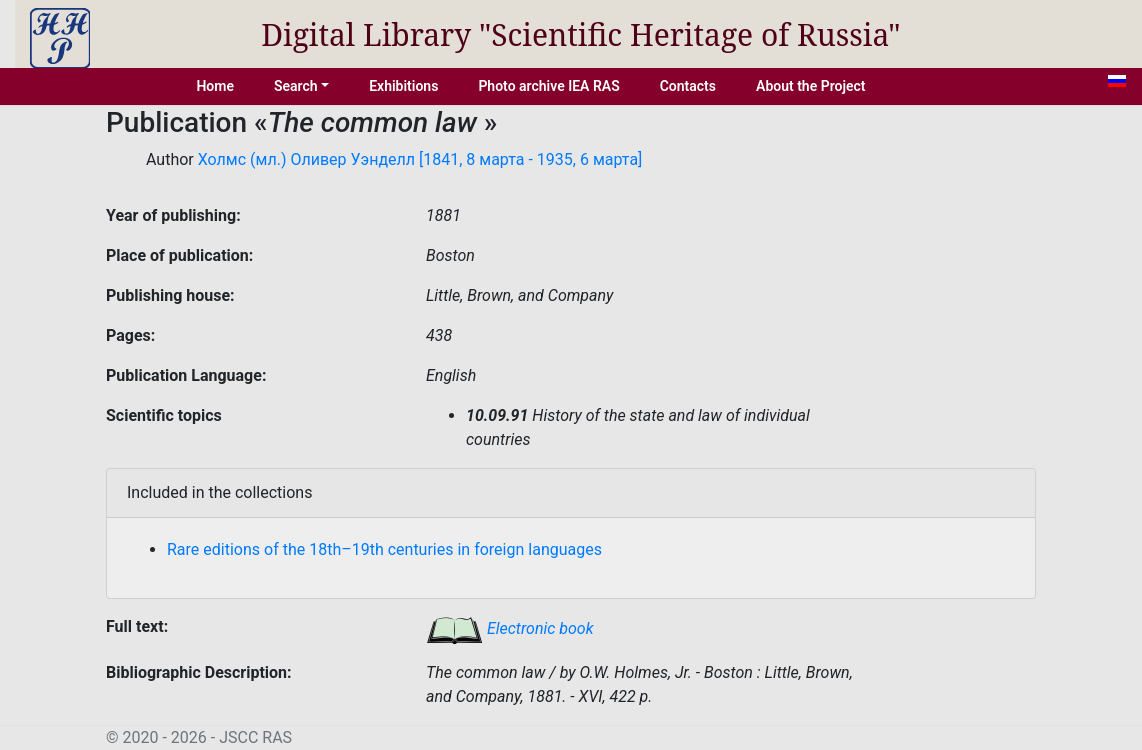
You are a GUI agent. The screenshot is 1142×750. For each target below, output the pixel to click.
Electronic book (510, 628)
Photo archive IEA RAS (548, 86)
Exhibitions (403, 86)
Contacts (688, 86)
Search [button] (296, 86)
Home (215, 86)
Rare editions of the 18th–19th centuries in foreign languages (384, 549)
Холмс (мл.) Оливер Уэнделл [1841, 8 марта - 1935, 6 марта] (420, 159)
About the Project (811, 86)
